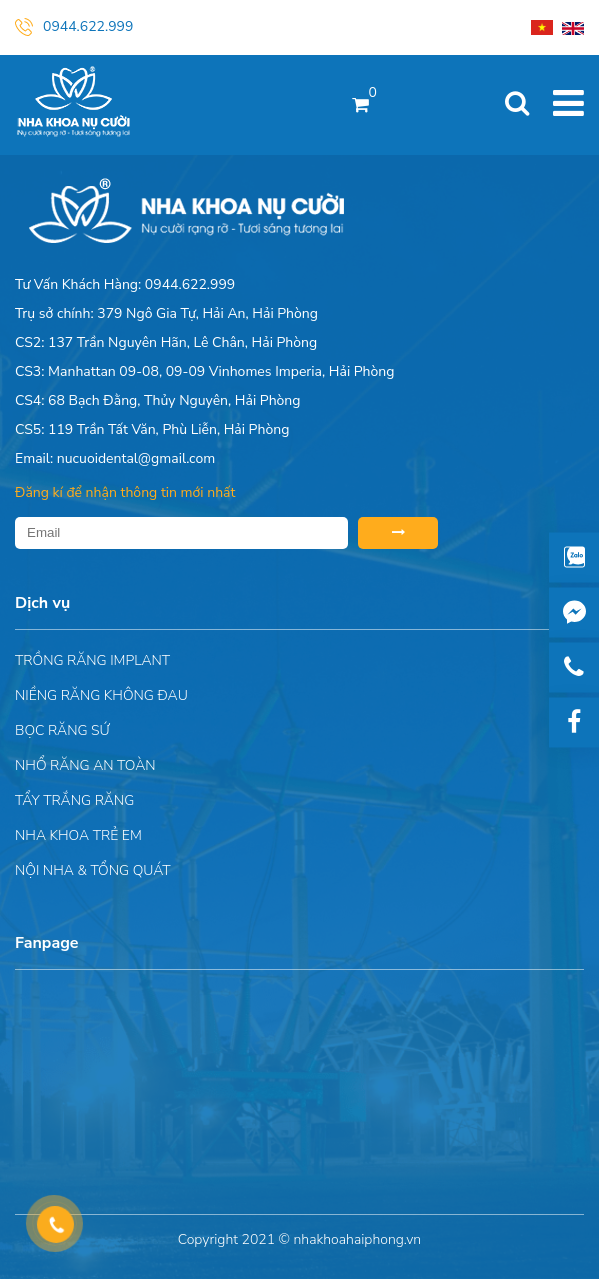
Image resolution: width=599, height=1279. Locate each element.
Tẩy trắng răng (74, 800)
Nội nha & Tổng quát (93, 870)
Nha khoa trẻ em (78, 835)
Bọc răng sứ (62, 730)
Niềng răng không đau (101, 695)
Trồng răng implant (92, 660)
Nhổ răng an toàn (85, 765)
